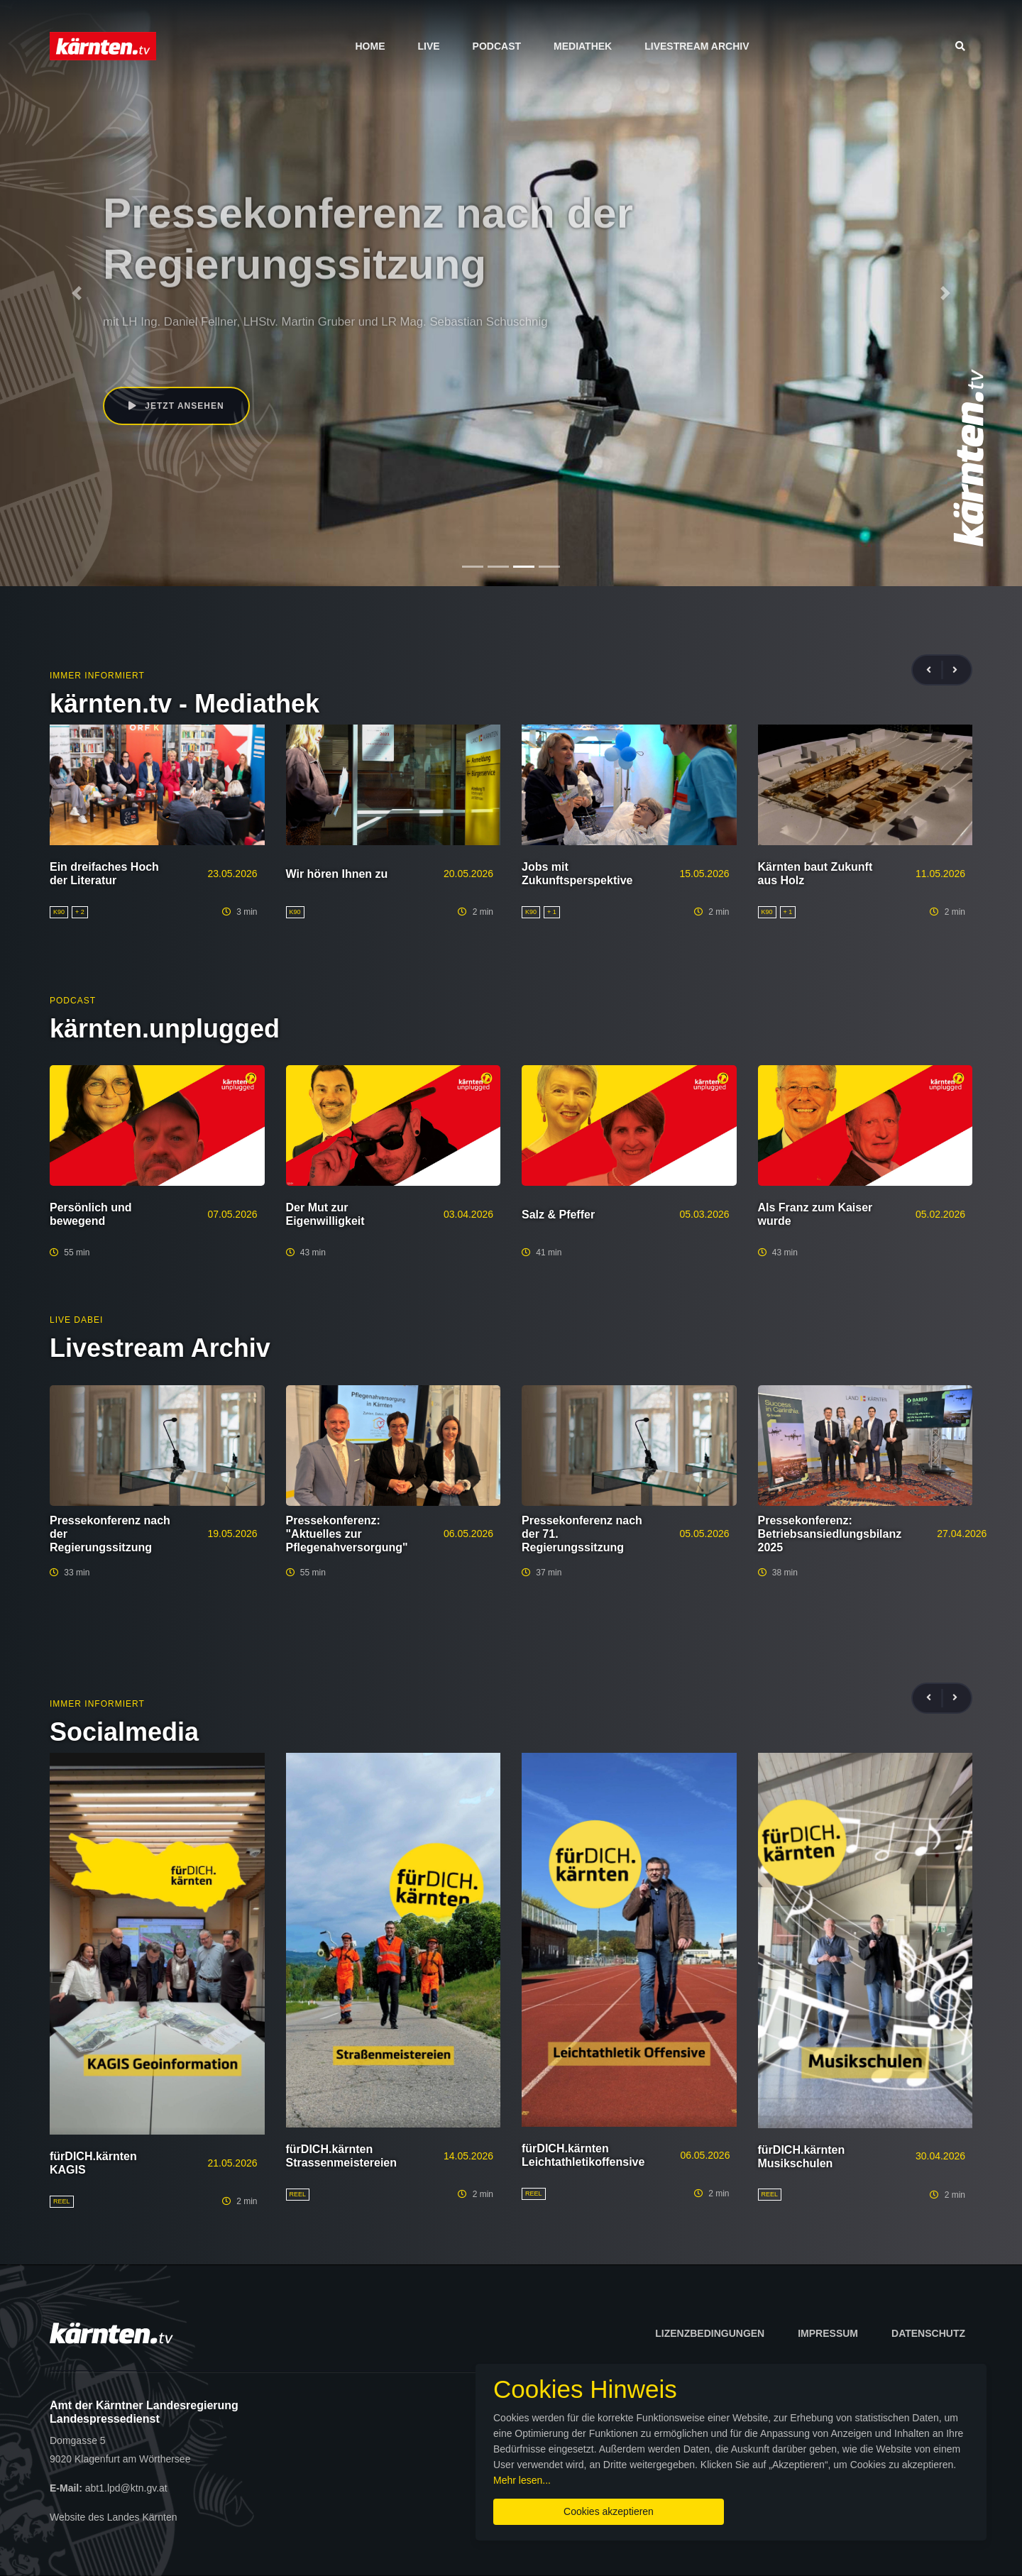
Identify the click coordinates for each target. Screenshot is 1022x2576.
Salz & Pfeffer (558, 1215)
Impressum (828, 2333)
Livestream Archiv (696, 46)
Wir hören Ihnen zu (337, 874)
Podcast (497, 46)
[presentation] (934, 670)
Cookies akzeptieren (609, 2511)
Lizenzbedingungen (709, 2333)
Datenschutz (928, 2333)
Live (428, 46)
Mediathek (583, 46)
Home (370, 46)
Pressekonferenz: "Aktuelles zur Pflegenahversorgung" (347, 1533)
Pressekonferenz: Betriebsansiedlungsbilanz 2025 (830, 1533)
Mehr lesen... (522, 2480)
